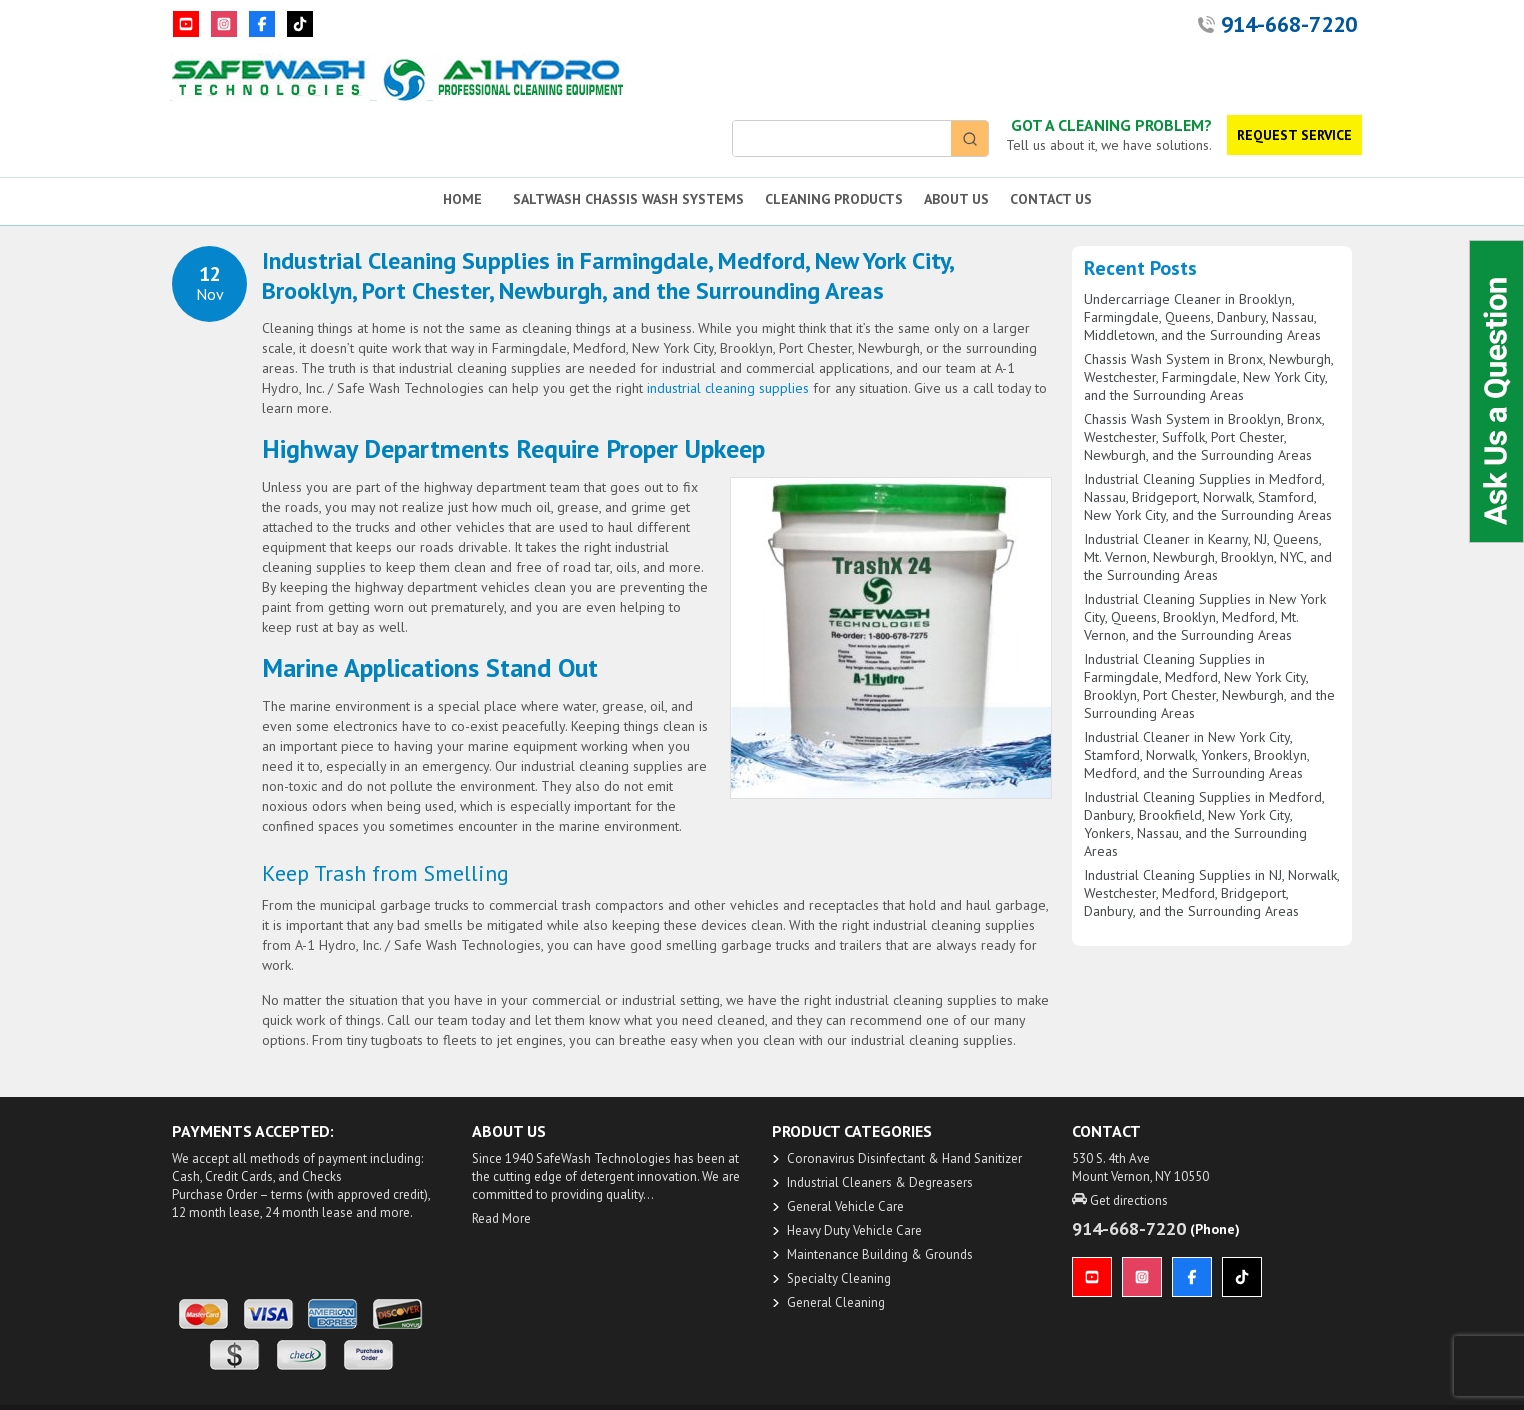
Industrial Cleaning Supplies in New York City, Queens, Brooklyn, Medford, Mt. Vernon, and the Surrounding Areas (1205, 617)
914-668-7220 (1289, 24)
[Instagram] (224, 24)
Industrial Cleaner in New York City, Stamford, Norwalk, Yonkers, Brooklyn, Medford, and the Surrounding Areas (1196, 755)
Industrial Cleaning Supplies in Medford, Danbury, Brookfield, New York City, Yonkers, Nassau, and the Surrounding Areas (1204, 824)
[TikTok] (300, 24)
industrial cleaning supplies (728, 388)
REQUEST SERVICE (1294, 135)
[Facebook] (262, 24)
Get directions (1120, 1200)
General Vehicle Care (845, 1206)
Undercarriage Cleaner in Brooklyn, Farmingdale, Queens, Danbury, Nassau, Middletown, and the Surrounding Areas (1202, 317)
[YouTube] (186, 24)
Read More (501, 1218)
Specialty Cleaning (839, 1278)
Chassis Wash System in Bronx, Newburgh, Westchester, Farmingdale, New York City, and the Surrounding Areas (1208, 377)
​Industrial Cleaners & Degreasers (880, 1182)
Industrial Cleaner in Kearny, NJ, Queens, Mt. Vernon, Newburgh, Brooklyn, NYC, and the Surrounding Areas (1208, 557)
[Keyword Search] (842, 138)
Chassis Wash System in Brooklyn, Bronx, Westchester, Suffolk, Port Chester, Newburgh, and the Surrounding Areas (1204, 437)
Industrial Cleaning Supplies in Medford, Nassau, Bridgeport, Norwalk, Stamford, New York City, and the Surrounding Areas (1208, 497)
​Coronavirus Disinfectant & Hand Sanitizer (904, 1158)
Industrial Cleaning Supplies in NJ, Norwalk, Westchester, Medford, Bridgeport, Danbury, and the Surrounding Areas (1211, 893)
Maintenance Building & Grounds (880, 1254)
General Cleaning (836, 1302)
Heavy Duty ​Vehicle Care (854, 1230)
